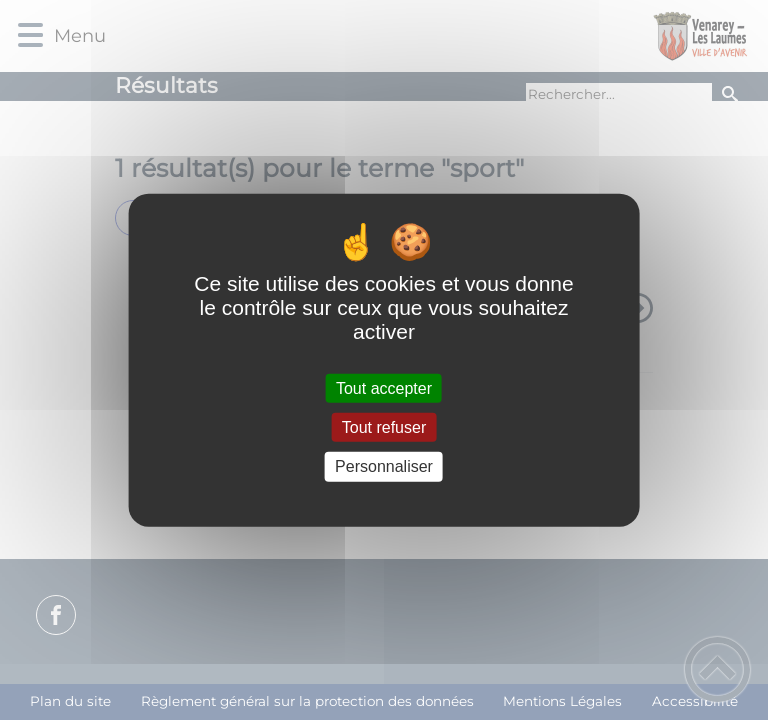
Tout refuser (384, 427)
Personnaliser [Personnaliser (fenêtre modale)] (384, 466)
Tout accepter (384, 388)
